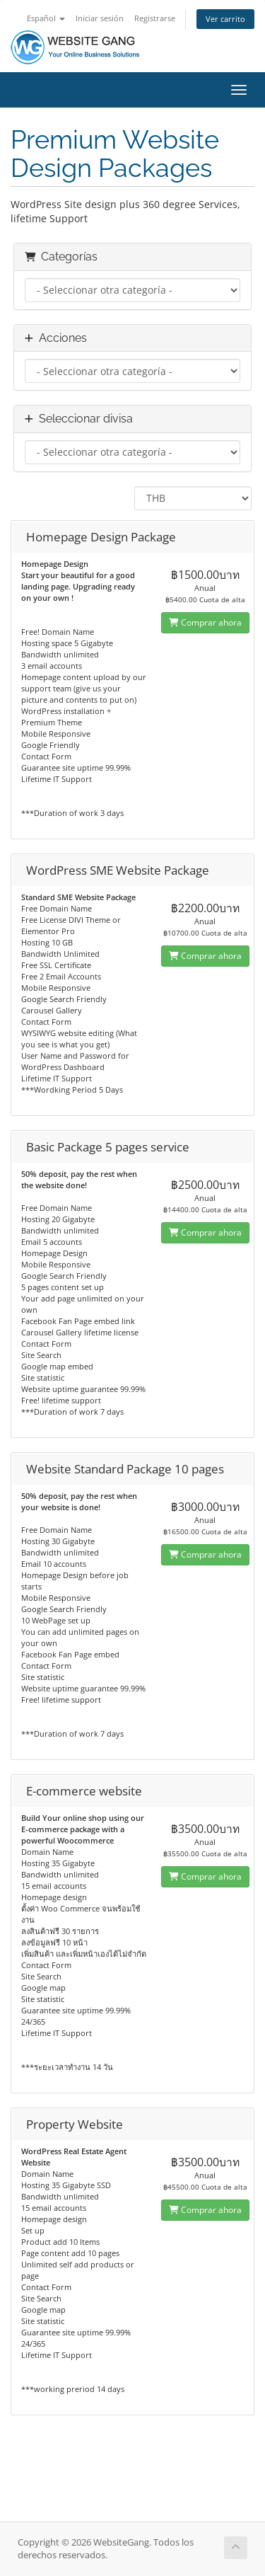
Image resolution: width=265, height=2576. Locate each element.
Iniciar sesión (100, 18)
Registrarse (154, 18)
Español (46, 18)
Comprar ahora (205, 622)
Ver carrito (225, 18)
